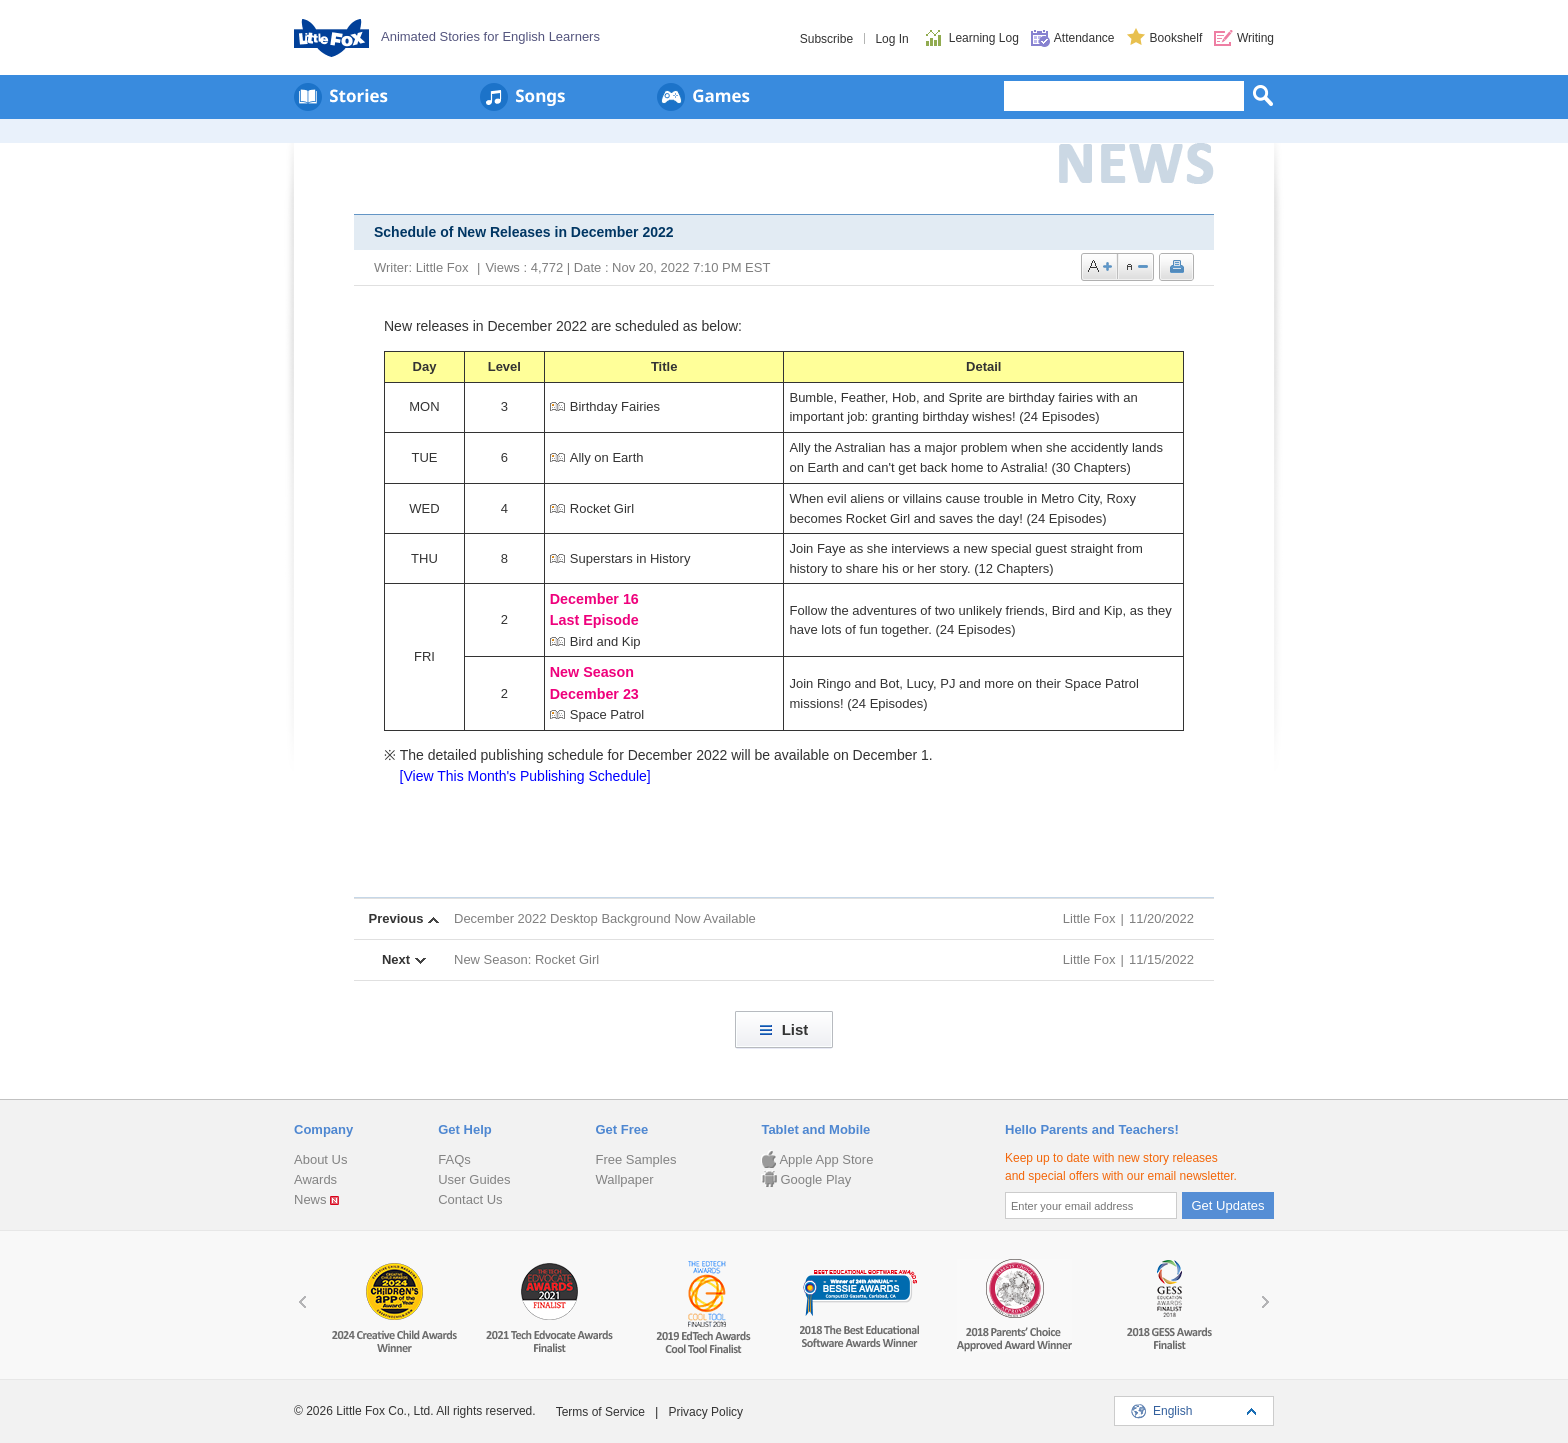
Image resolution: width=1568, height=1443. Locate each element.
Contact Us (470, 1199)
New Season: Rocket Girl (526, 959)
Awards (315, 1179)
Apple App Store (817, 1159)
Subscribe (826, 39)
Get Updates (1228, 1205)
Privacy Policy (705, 1412)
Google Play (806, 1179)
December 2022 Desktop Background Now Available (605, 918)
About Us (320, 1159)
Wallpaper (624, 1179)
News (310, 1199)
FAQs (454, 1159)
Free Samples (635, 1159)
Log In (891, 39)
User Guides (474, 1179)
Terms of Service (600, 1412)
